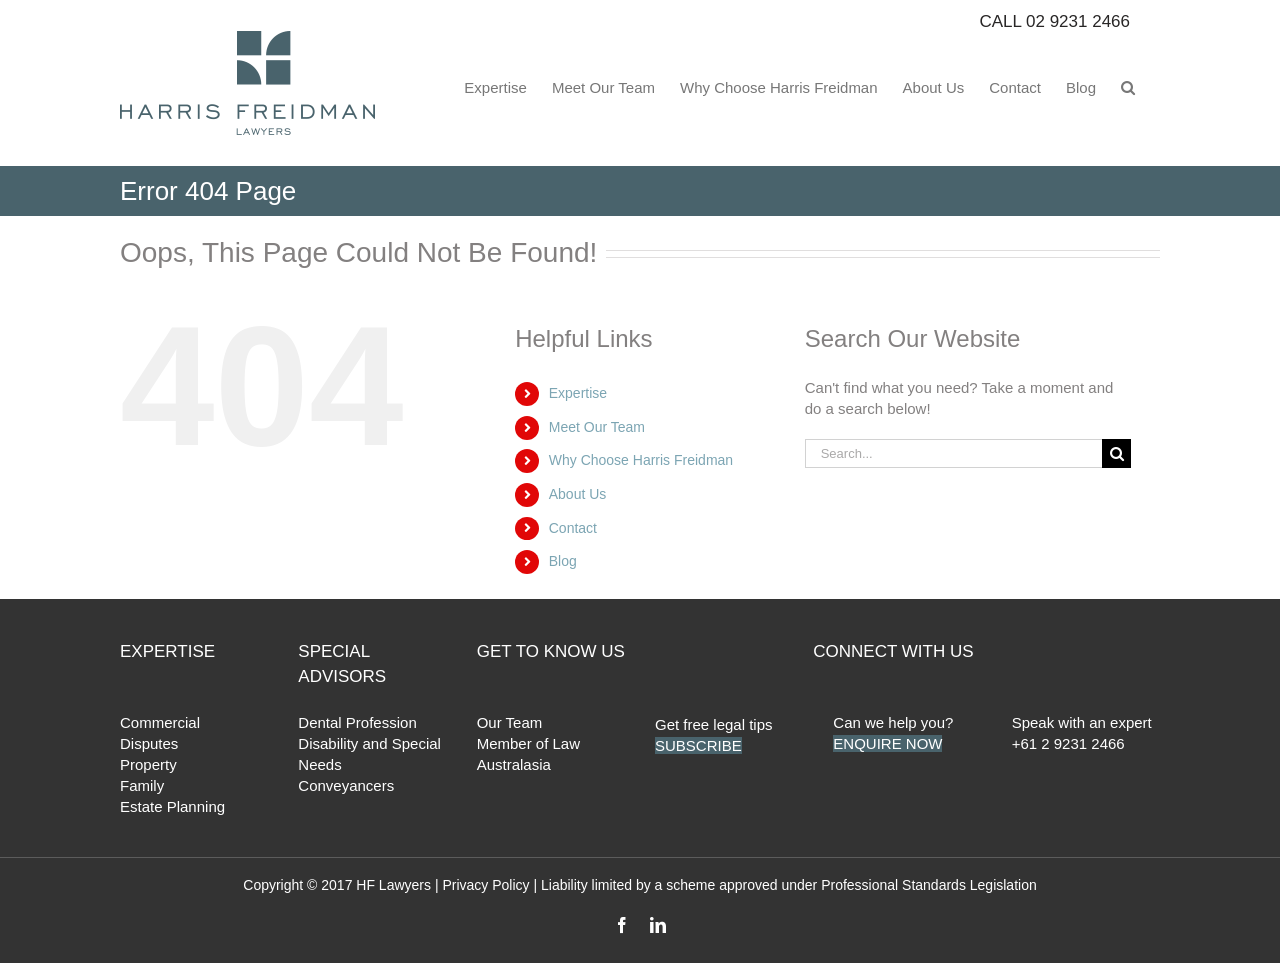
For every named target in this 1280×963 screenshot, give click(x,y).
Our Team (510, 722)
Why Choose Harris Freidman (641, 460)
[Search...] (954, 453)
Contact (573, 528)
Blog (563, 561)
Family (142, 785)
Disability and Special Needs (369, 754)
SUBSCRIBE (698, 745)
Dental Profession (357, 722)
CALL (1054, 21)
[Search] (1116, 453)
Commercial (160, 722)
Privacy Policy (485, 885)
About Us (578, 494)
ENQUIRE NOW (887, 743)
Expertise (578, 393)
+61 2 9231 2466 (1068, 743)
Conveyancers (346, 785)
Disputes (149, 743)
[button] (1128, 86)
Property (148, 764)
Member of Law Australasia (528, 754)
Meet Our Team (597, 427)
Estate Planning (172, 806)
